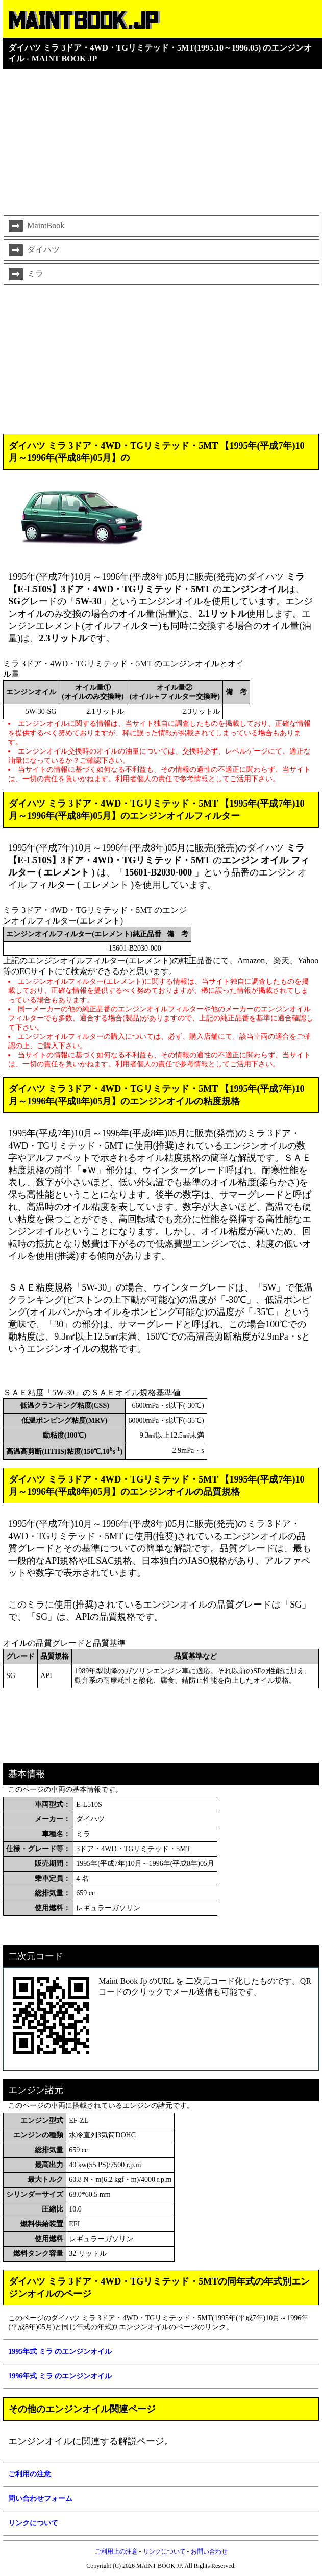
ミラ (25, 274)
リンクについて (164, 2551)
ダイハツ (33, 250)
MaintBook (35, 226)
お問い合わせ (209, 2551)
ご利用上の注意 (116, 2551)
